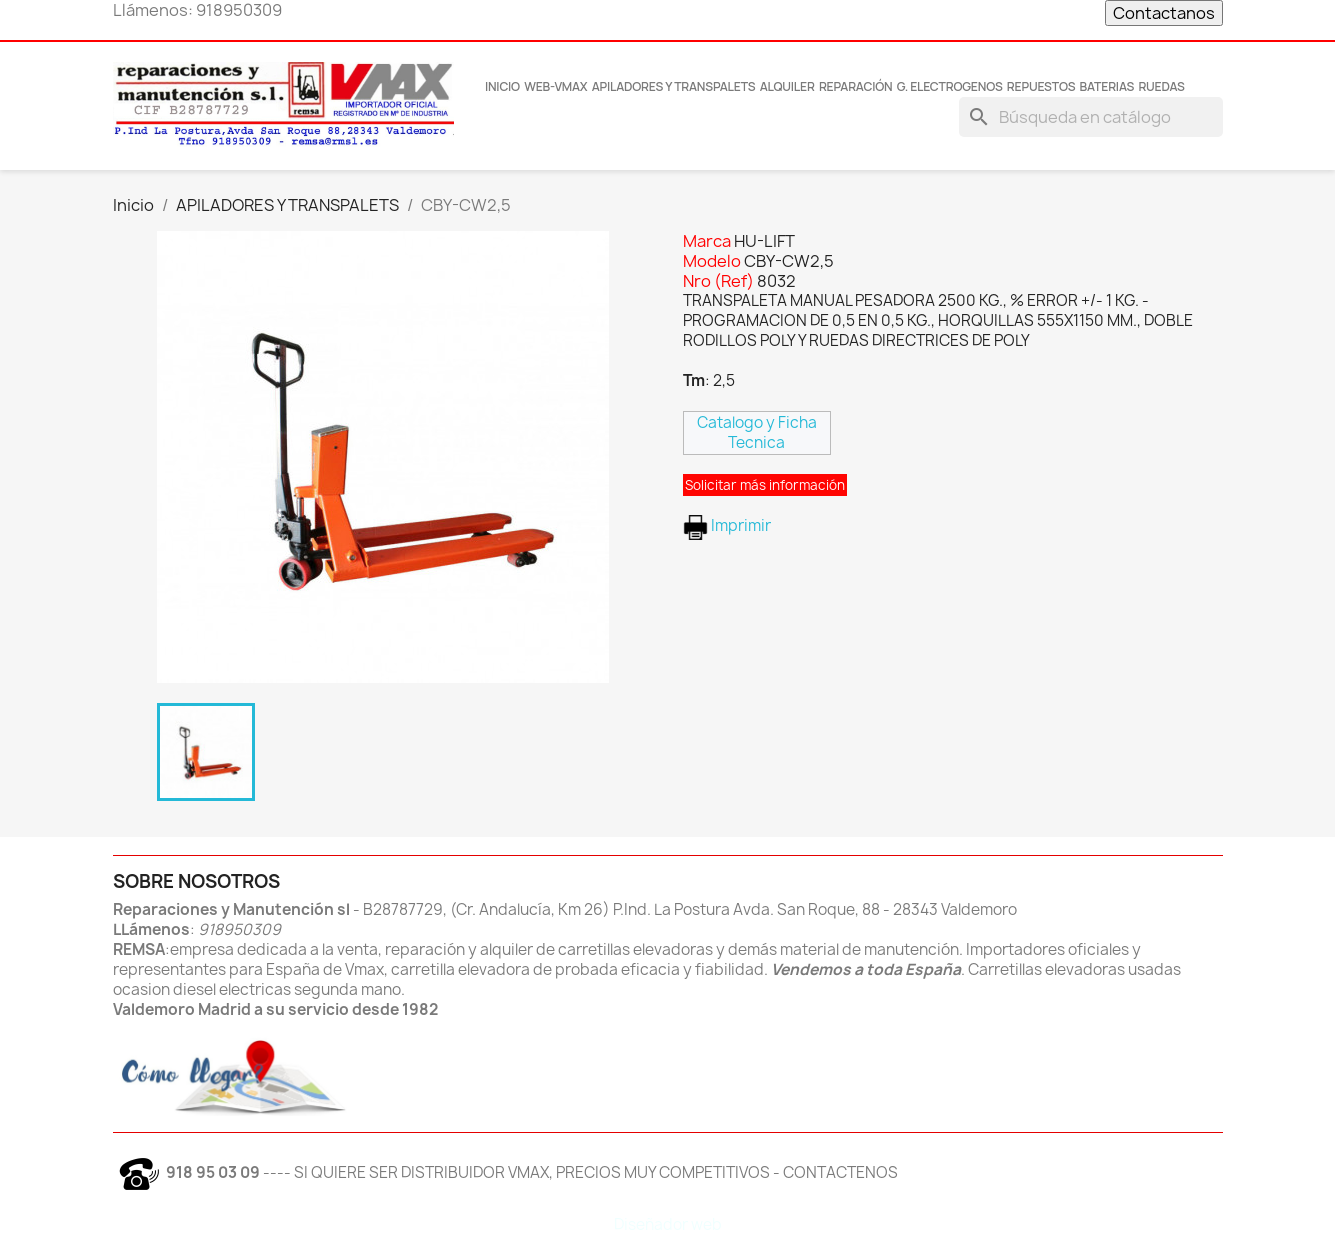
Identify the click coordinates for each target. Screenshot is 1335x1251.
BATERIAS (1107, 86)
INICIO (502, 86)
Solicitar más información (765, 485)
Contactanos (1164, 13)
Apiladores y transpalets (674, 86)
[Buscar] (1091, 117)
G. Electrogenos (950, 86)
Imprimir (727, 525)
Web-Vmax (555, 86)
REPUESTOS (1041, 86)
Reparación (856, 86)
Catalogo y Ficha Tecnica (757, 432)
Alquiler (787, 86)
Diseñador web (668, 1224)
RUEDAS (1161, 86)
